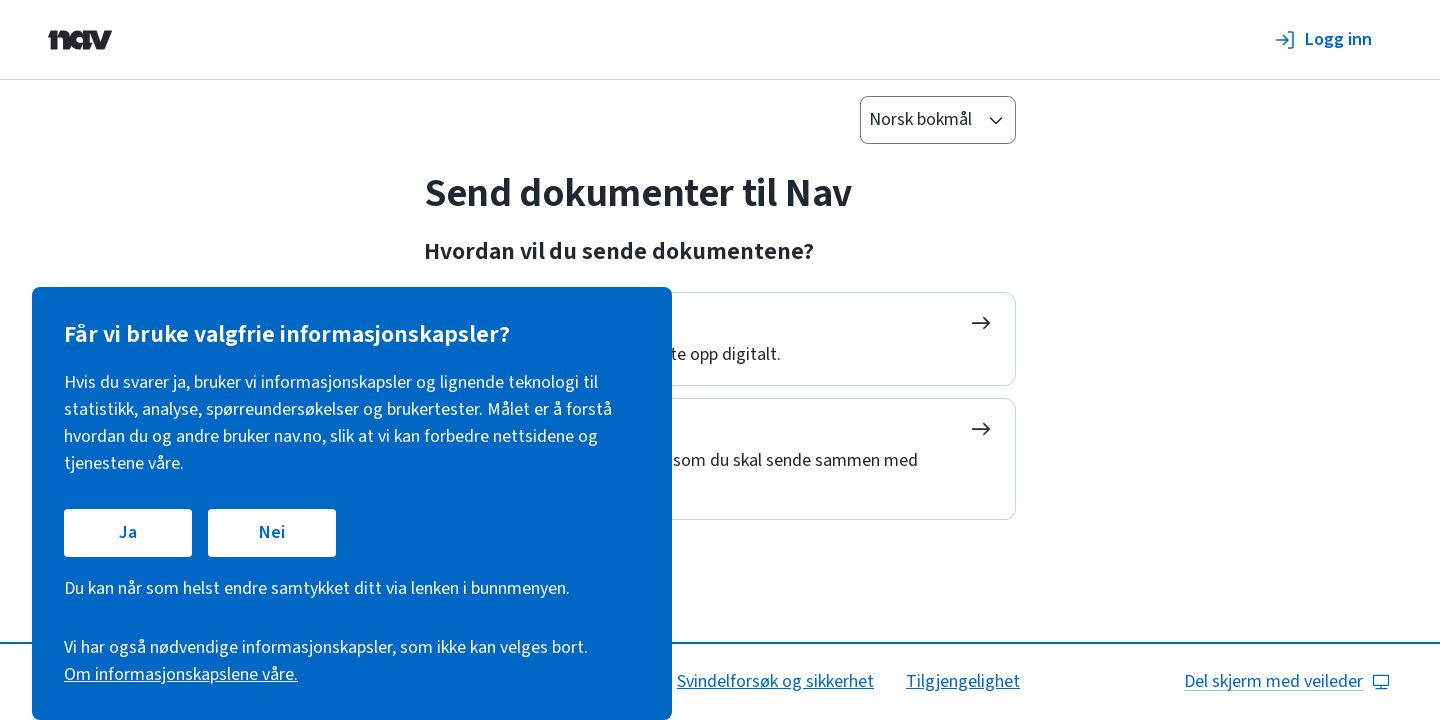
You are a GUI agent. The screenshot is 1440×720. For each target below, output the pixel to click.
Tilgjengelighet (963, 681)
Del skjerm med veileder (1287, 681)
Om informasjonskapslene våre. (181, 674)
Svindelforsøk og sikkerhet (775, 681)
